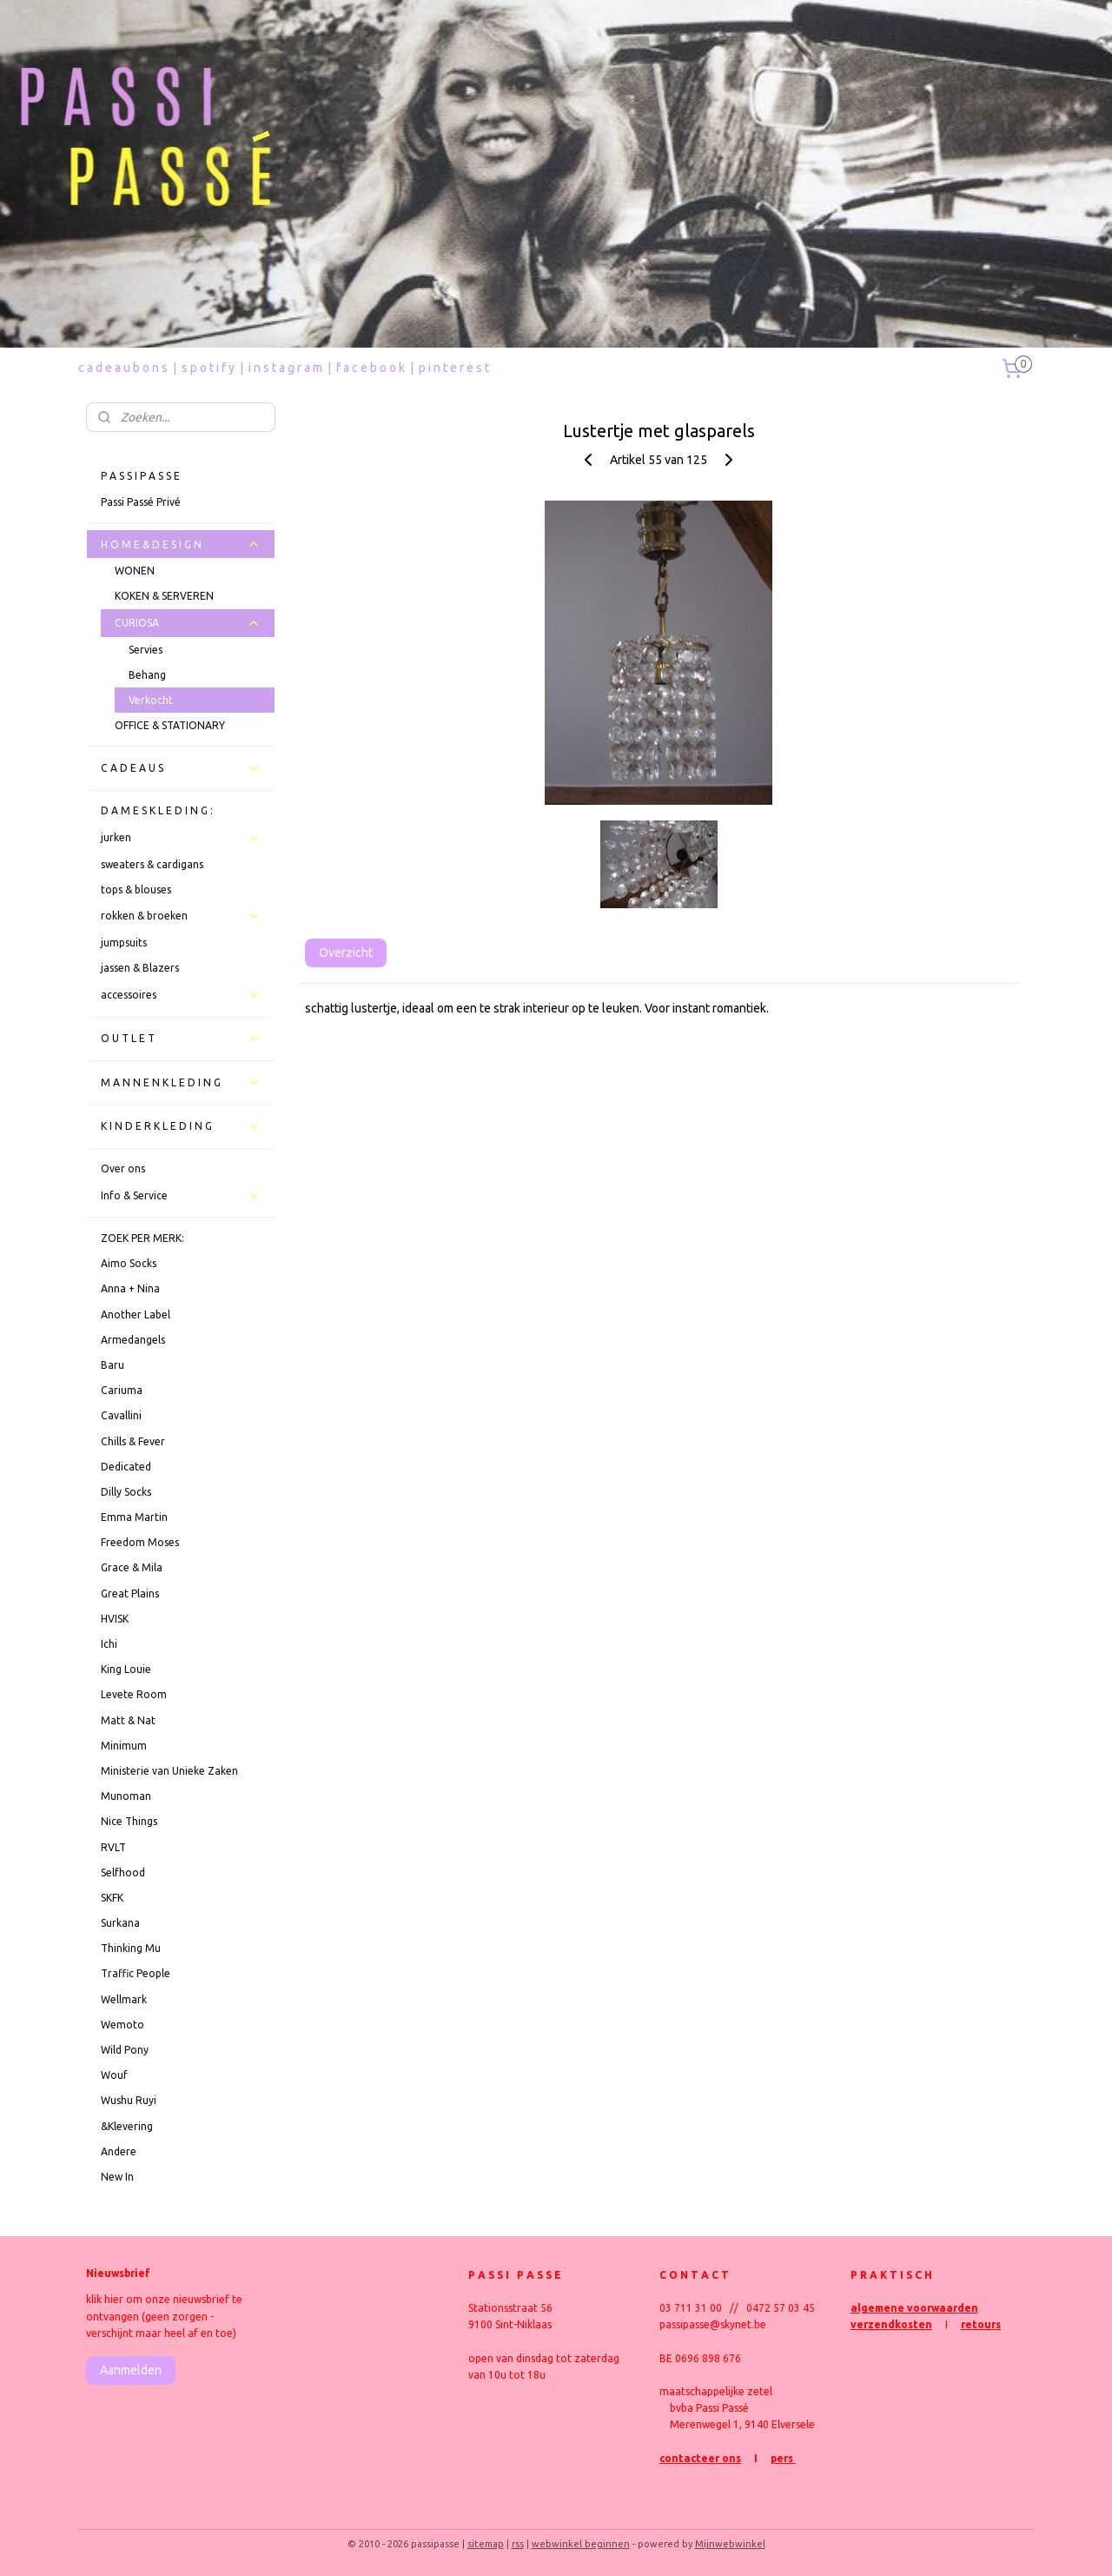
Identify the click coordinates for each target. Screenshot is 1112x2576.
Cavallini (121, 1415)
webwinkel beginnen (581, 2544)
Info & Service (181, 1196)
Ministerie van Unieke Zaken (169, 1770)
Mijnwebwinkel (730, 2544)
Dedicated (126, 1466)
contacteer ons (700, 2458)
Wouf (114, 2075)
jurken (181, 838)
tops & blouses (136, 889)
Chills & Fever (133, 1441)
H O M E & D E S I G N (181, 544)
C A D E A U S (181, 768)
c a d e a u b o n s (123, 368)
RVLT (113, 1847)
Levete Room (134, 1694)
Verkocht (151, 700)
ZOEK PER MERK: (142, 1238)
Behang (147, 675)
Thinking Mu (131, 1948)
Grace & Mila (131, 1567)
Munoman (126, 1796)
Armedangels (133, 1339)
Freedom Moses (140, 1542)
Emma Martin (134, 1517)
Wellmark (124, 1999)
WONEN (135, 570)
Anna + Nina (130, 1288)
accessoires (181, 994)
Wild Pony (125, 2049)
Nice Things (129, 1821)
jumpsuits (124, 942)
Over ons (123, 1168)
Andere (118, 2151)
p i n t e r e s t (454, 368)
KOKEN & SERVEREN (164, 595)
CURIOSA (188, 623)
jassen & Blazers (140, 967)
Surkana (120, 1923)
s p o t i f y (208, 368)
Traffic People (135, 1973)
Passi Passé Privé (141, 502)
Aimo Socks (128, 1263)
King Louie (126, 1669)
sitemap (485, 2544)
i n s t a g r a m (285, 368)
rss (518, 2544)
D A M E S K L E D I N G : (157, 810)
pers (783, 2458)
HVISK (115, 1618)
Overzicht (345, 952)
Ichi (109, 1644)
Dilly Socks (126, 1491)
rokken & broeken (181, 916)
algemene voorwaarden (914, 2308)
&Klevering (127, 2126)
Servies (145, 649)
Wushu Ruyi (128, 2100)
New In (117, 2176)
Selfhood (123, 1872)
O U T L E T (181, 1039)
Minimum (124, 1745)
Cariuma (121, 1390)
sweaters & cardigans (152, 864)
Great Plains (130, 1593)
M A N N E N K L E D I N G (181, 1082)
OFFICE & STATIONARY (170, 725)
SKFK (112, 1897)
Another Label (135, 1314)
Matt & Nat (128, 1720)
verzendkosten (891, 2324)
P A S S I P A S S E (140, 475)
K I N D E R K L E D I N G (181, 1126)
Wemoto (122, 2024)
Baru (112, 1365)
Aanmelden (131, 2370)
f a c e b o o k (370, 368)
